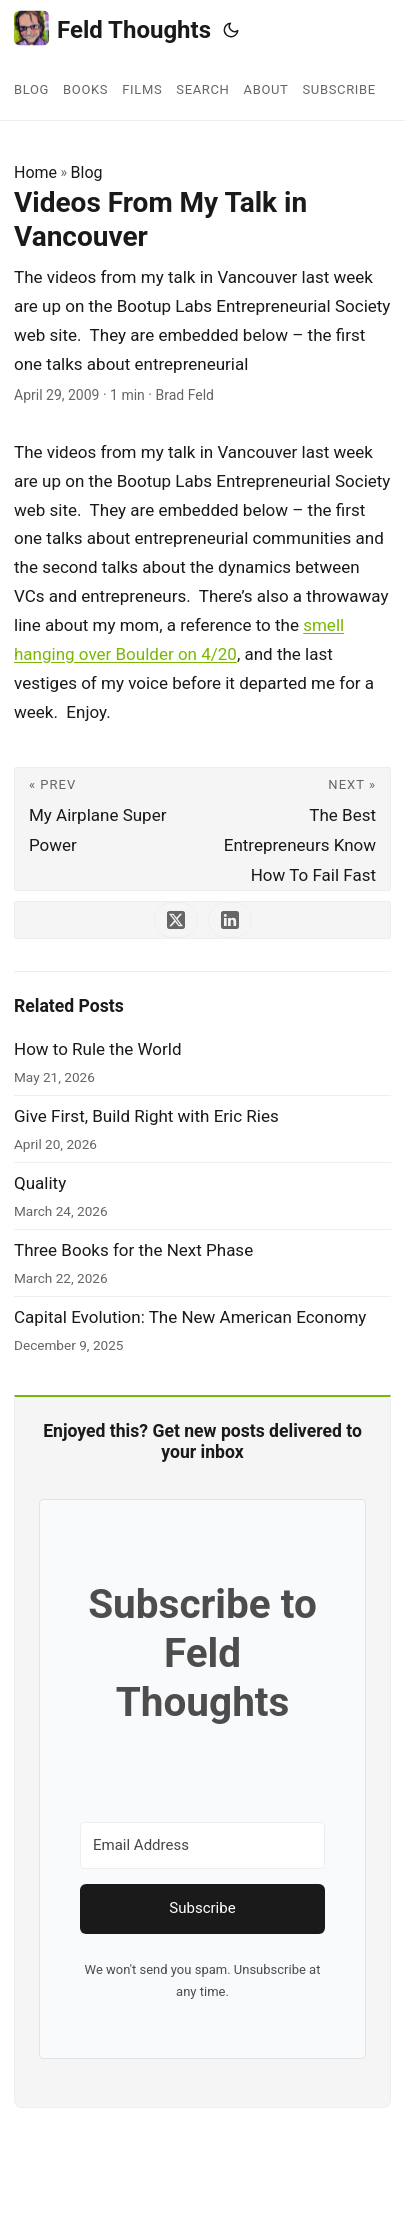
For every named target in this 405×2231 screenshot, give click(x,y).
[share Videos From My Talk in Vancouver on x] (176, 920)
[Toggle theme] (231, 30)
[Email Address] (202, 1845)
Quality (40, 1183)
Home (35, 172)
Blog (87, 172)
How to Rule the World (98, 1049)
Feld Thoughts (112, 28)
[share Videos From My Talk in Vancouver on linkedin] (230, 920)
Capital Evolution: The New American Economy (190, 1317)
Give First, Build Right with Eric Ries (146, 1116)
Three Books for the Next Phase (133, 1250)
